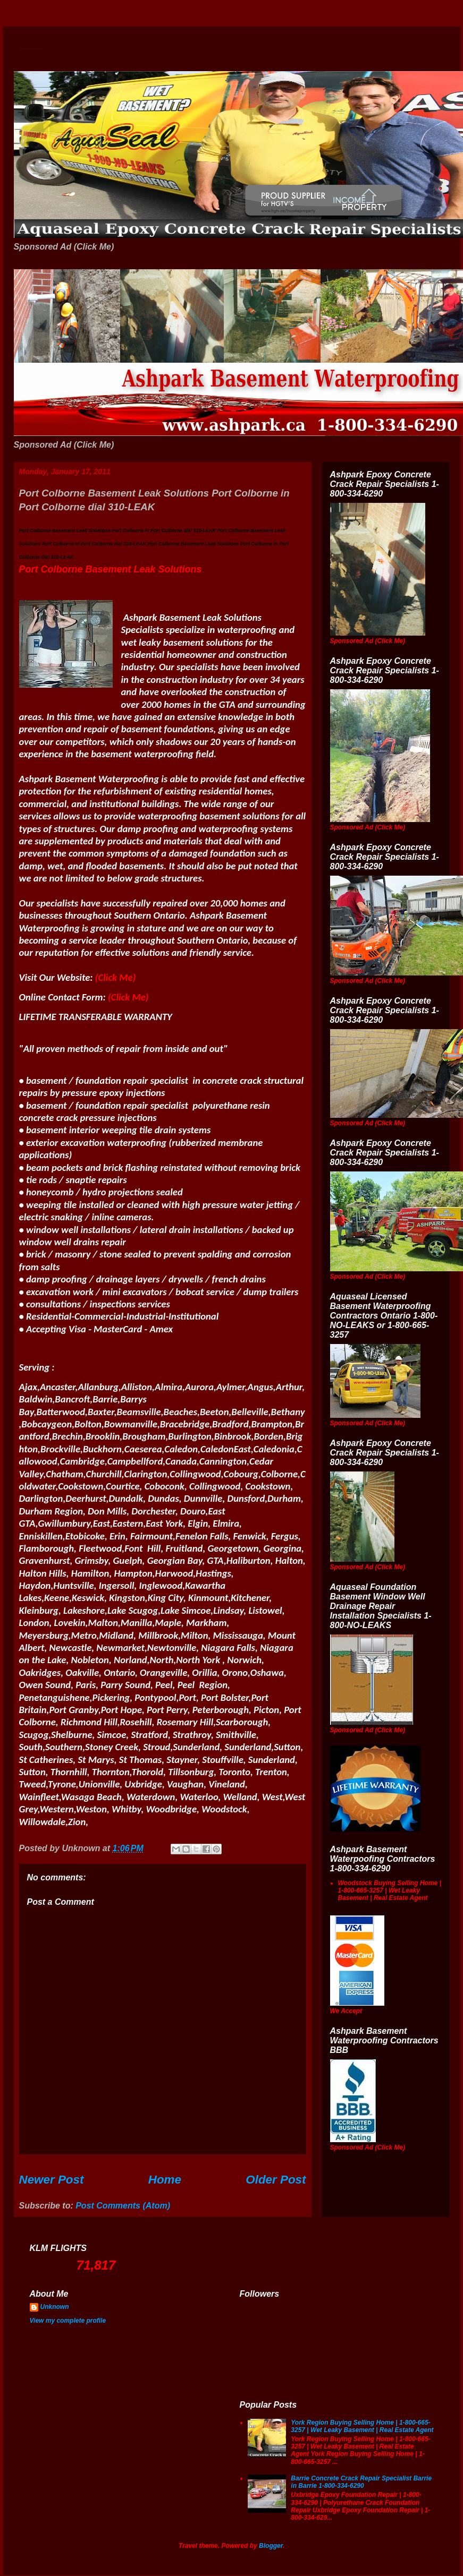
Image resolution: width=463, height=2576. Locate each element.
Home (164, 2179)
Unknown (54, 2306)
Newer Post (51, 2179)
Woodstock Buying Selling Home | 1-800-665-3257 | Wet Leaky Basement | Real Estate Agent (389, 1890)
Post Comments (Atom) (122, 2205)
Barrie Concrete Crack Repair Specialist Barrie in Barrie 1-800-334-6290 (361, 2482)
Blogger (271, 2545)
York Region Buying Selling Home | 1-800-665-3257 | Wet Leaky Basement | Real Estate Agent (362, 2426)
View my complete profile (68, 2320)
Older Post (276, 2179)
